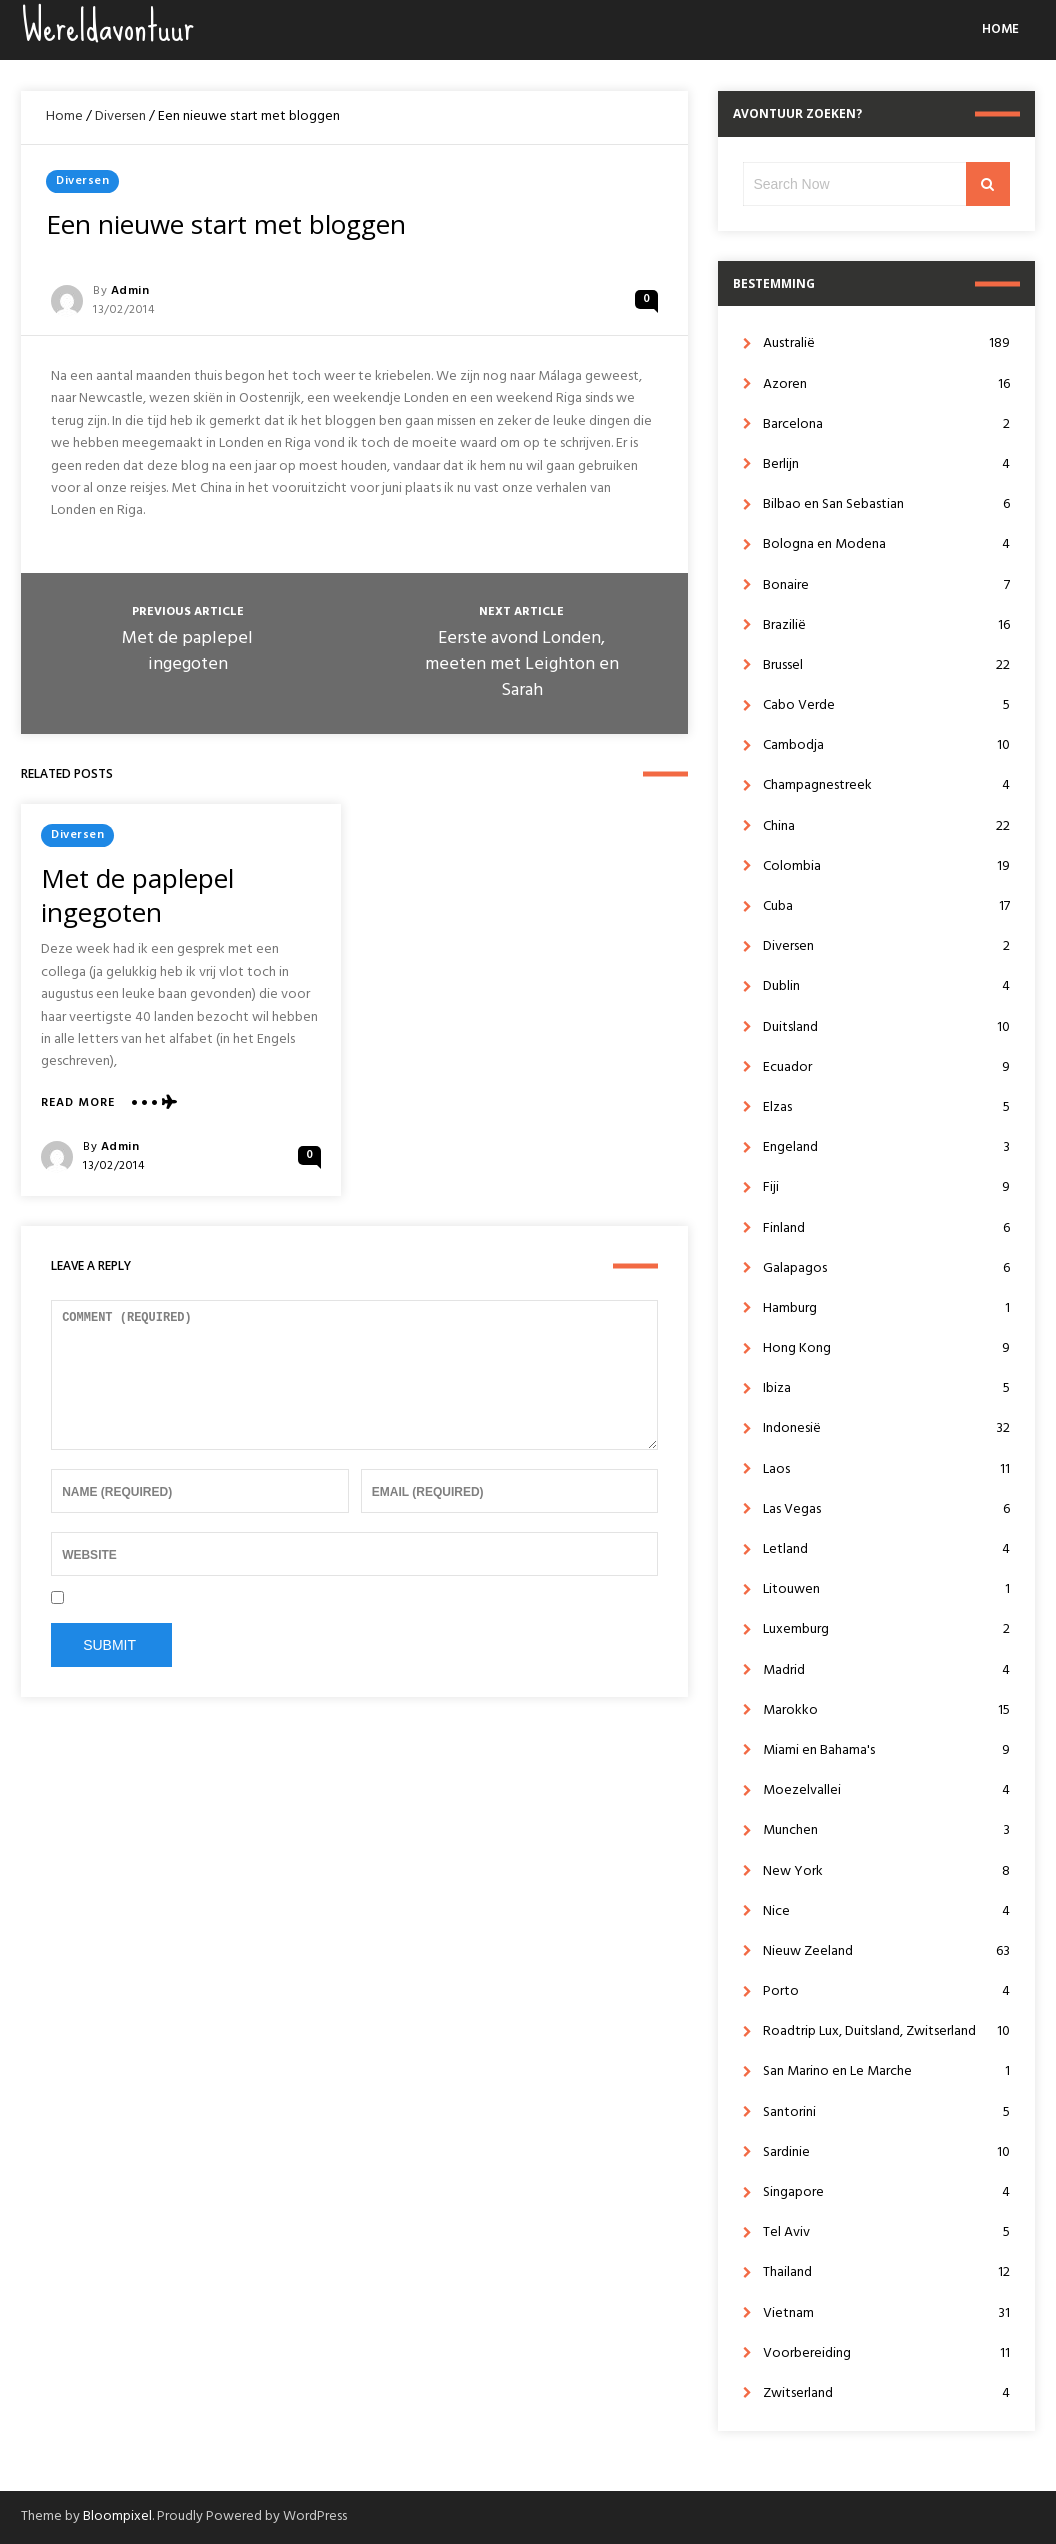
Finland (886, 1228)
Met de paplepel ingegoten (187, 651)
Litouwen (886, 1589)
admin (130, 291)
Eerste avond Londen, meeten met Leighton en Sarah (522, 664)
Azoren (886, 384)
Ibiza (886, 1388)
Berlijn (886, 464)
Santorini (886, 2112)
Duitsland (886, 1027)
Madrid (886, 1670)
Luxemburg (886, 1629)
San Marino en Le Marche (886, 2071)
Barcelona (886, 424)
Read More (78, 1103)
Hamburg (886, 1308)
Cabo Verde (886, 705)
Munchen (886, 1830)
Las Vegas (886, 1509)
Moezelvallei (886, 1790)
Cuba (886, 906)
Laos (886, 1469)
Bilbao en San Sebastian (886, 504)
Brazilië (886, 625)
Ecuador (886, 1067)
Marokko (886, 1710)
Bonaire (886, 585)
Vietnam (886, 2313)
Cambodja (886, 745)
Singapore (886, 2192)
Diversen (120, 116)
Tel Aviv (886, 2232)
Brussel (886, 665)
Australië (886, 343)
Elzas (886, 1107)
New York (886, 1871)
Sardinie (886, 2152)
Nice (886, 1911)
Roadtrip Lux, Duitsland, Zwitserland (886, 2031)
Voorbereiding (886, 2353)
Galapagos (886, 1268)
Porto (886, 1991)
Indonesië (886, 1428)
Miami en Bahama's (886, 1750)
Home (1000, 29)
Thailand (886, 2272)
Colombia (886, 866)
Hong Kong (886, 1348)
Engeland (886, 1147)
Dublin (886, 986)
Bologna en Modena (886, 544)
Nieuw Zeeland (886, 1951)
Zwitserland (886, 2393)
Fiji (886, 1187)
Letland (886, 1549)
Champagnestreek (886, 785)
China (886, 826)
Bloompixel (117, 2516)
